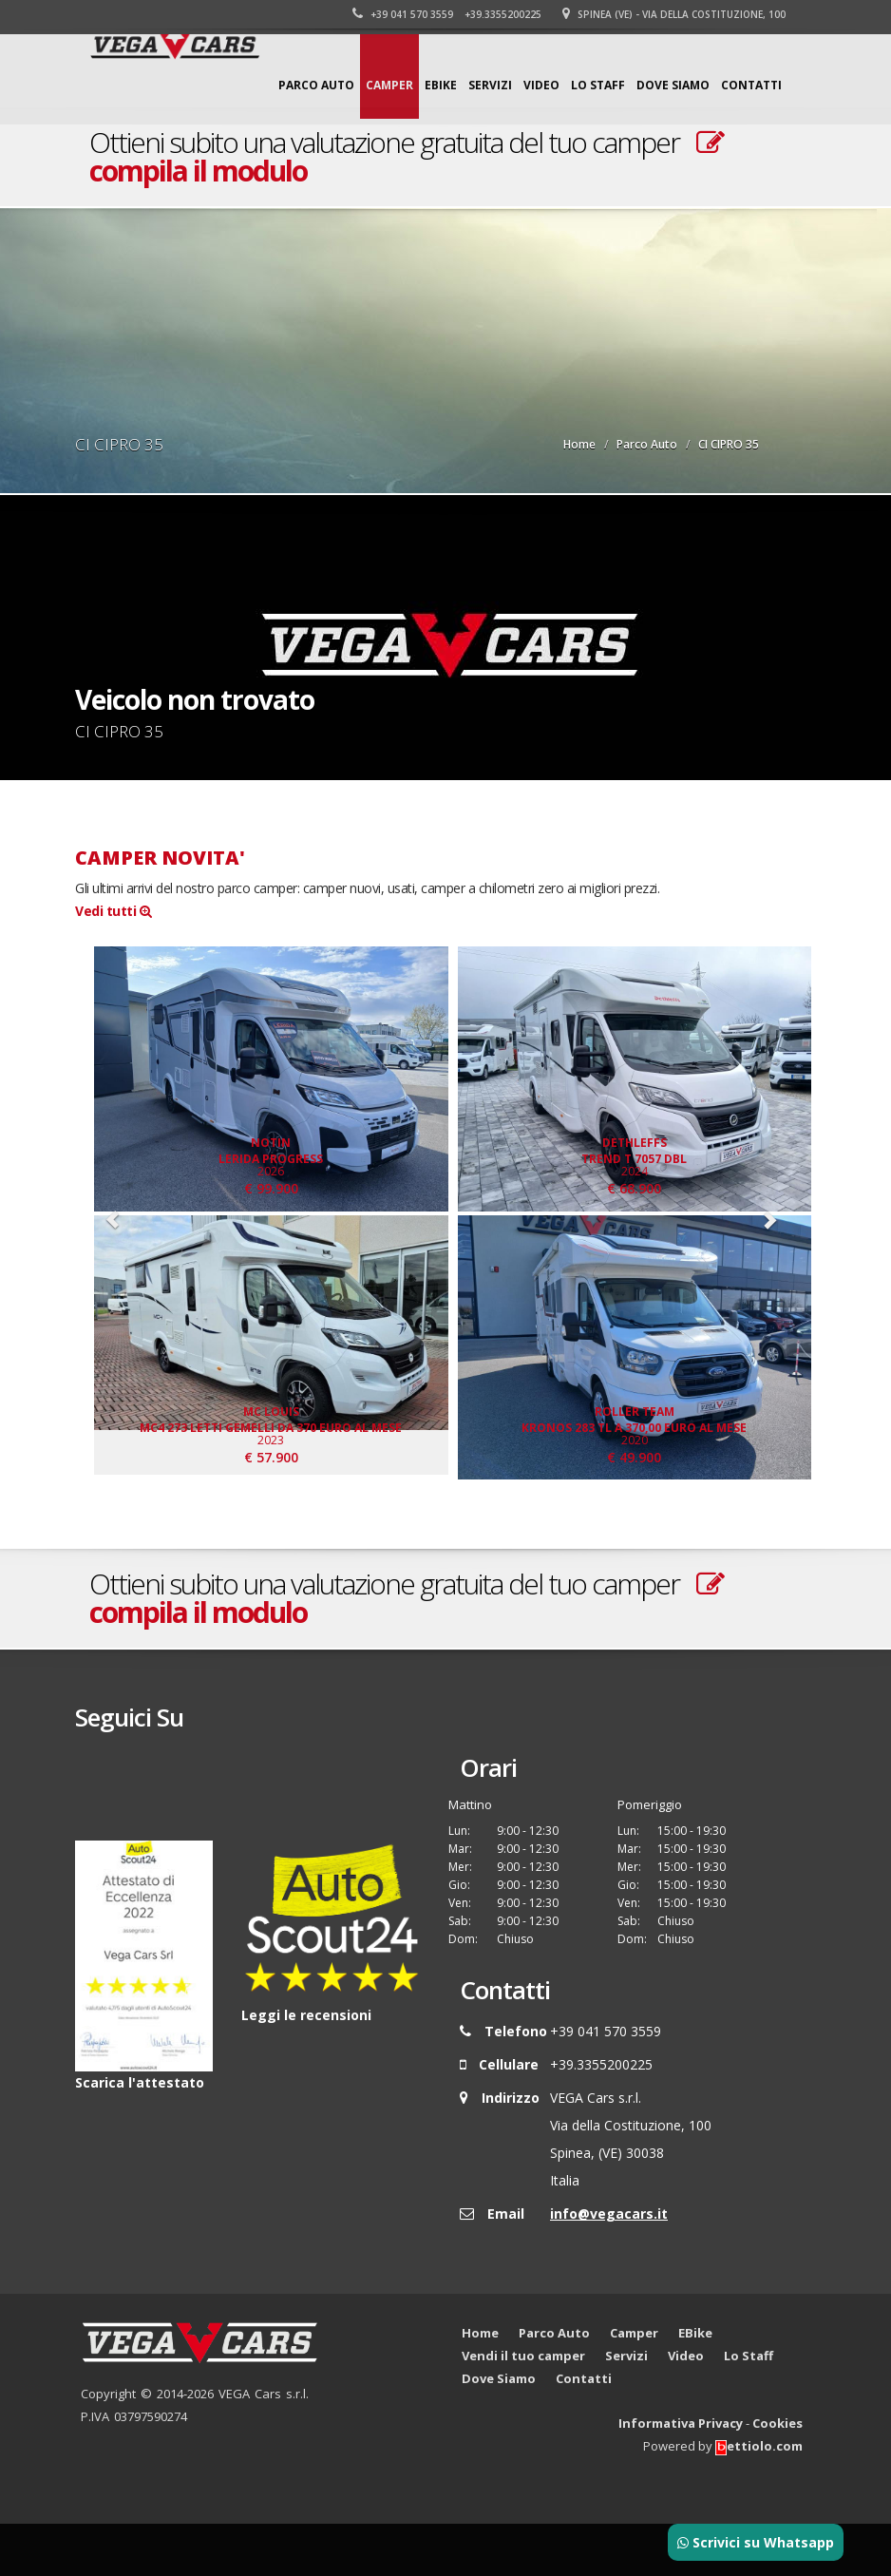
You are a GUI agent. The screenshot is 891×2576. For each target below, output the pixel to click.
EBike (441, 85)
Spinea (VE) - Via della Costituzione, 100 (675, 14)
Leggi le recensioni (306, 2066)
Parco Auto (316, 85)
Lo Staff (598, 85)
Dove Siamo (673, 85)
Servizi (490, 85)
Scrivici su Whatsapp (755, 2542)
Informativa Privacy (680, 2475)
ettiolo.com (759, 2498)
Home (579, 444)
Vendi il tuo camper (523, 2407)
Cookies (777, 2475)
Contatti (751, 85)
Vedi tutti (113, 911)
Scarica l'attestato (139, 2134)
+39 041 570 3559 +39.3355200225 (448, 14)
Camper (389, 85)
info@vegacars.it (609, 2266)
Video (541, 85)
